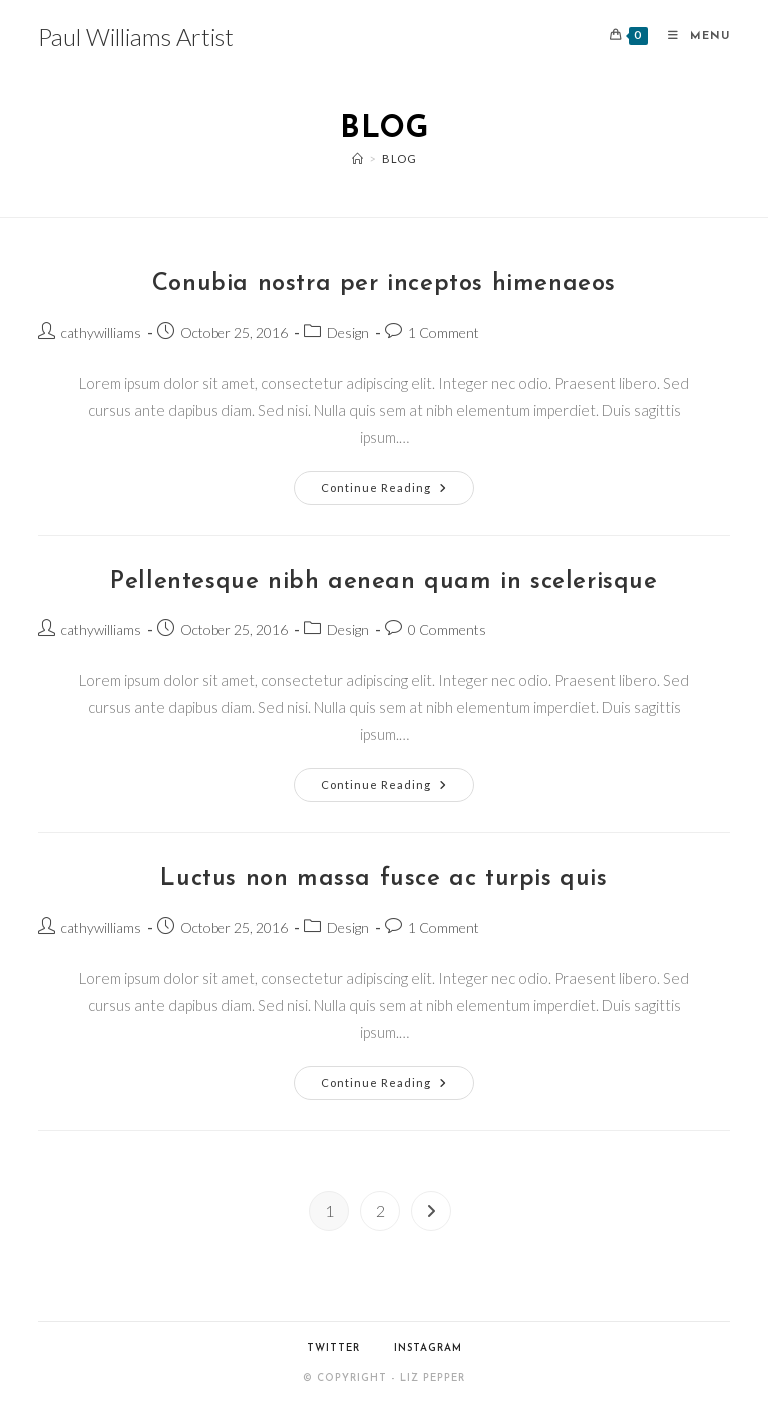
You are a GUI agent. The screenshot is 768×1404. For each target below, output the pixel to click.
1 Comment (443, 332)
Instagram (428, 1348)
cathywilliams (101, 332)
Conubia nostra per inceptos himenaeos (384, 284)
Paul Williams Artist (136, 36)
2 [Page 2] (380, 1210)
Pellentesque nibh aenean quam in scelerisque (383, 582)
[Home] (358, 158)
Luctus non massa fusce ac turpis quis (383, 879)
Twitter (333, 1348)
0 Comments (447, 629)
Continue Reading (397, 492)
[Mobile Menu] (691, 36)
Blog (399, 158)
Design (348, 332)
